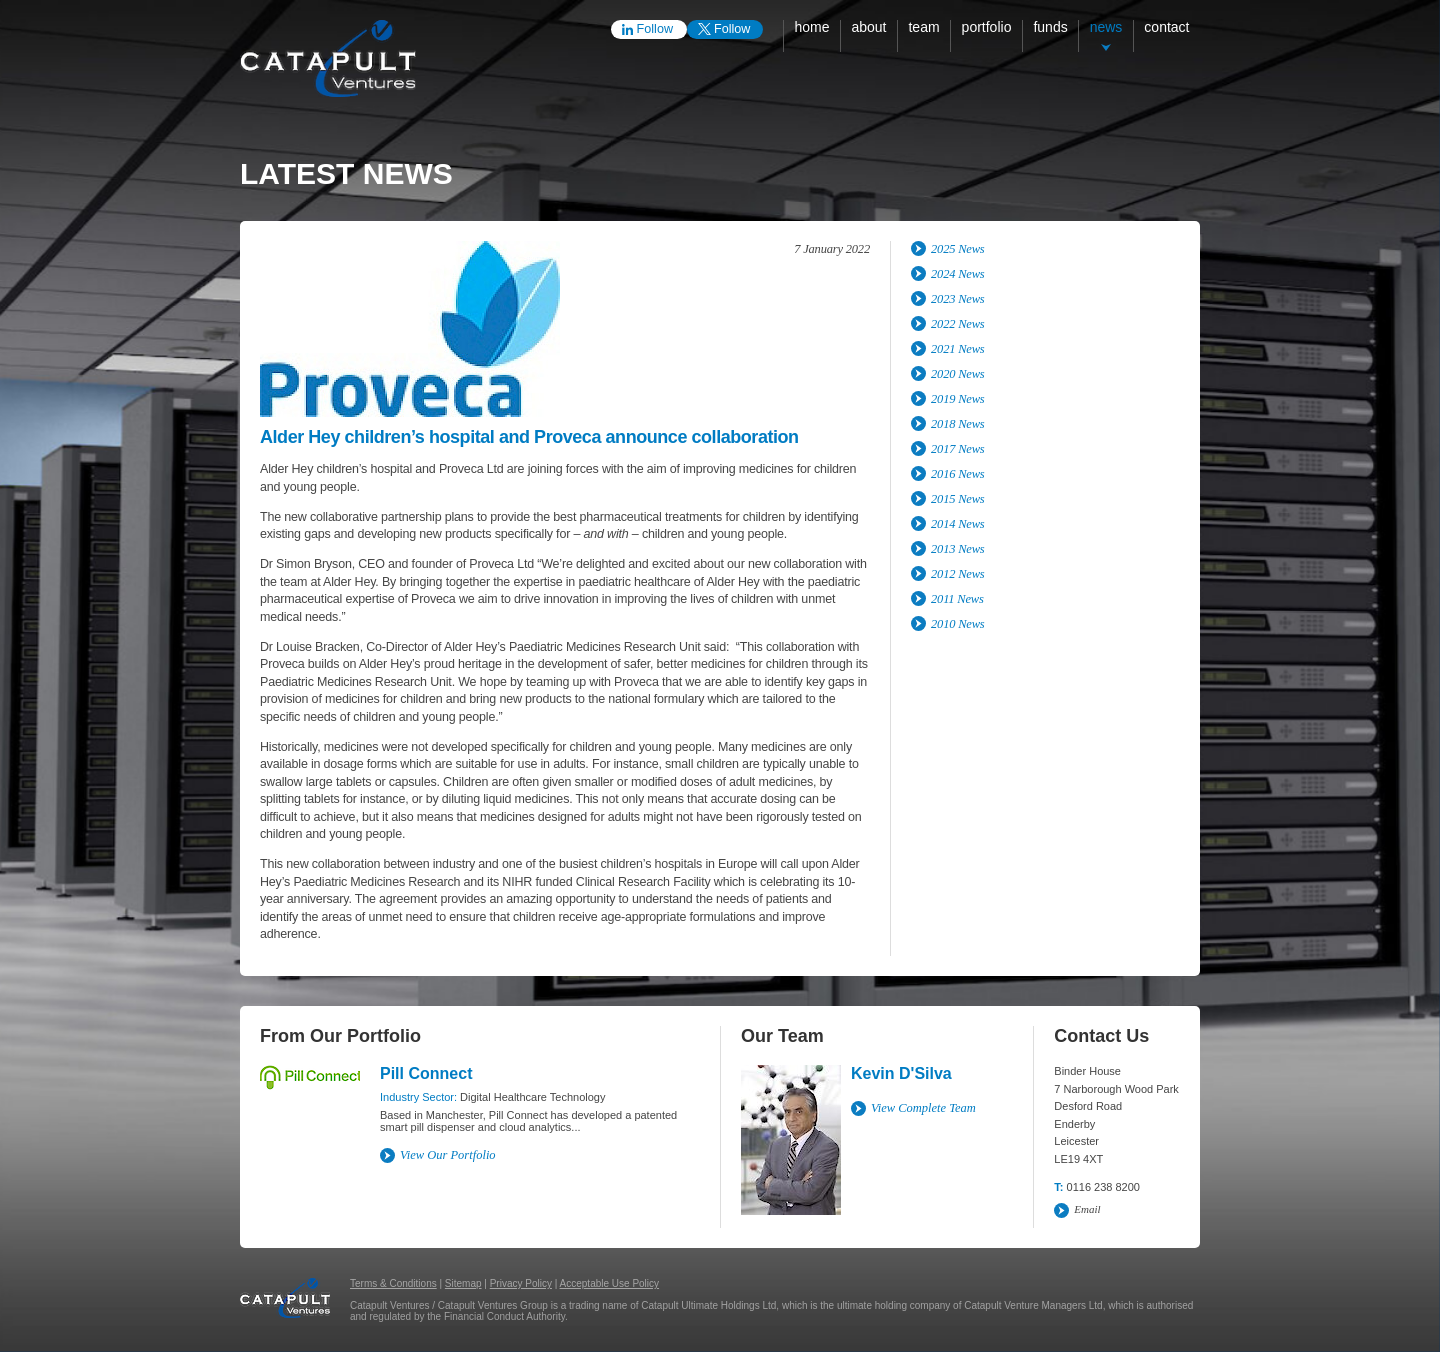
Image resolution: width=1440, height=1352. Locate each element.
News (1106, 27)
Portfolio (987, 27)
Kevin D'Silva (901, 1073)
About (868, 27)
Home (811, 27)
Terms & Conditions (393, 1283)
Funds (1050, 27)
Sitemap (463, 1283)
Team (923, 27)
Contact (1166, 27)
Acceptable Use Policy (610, 1283)
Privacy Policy (521, 1283)
